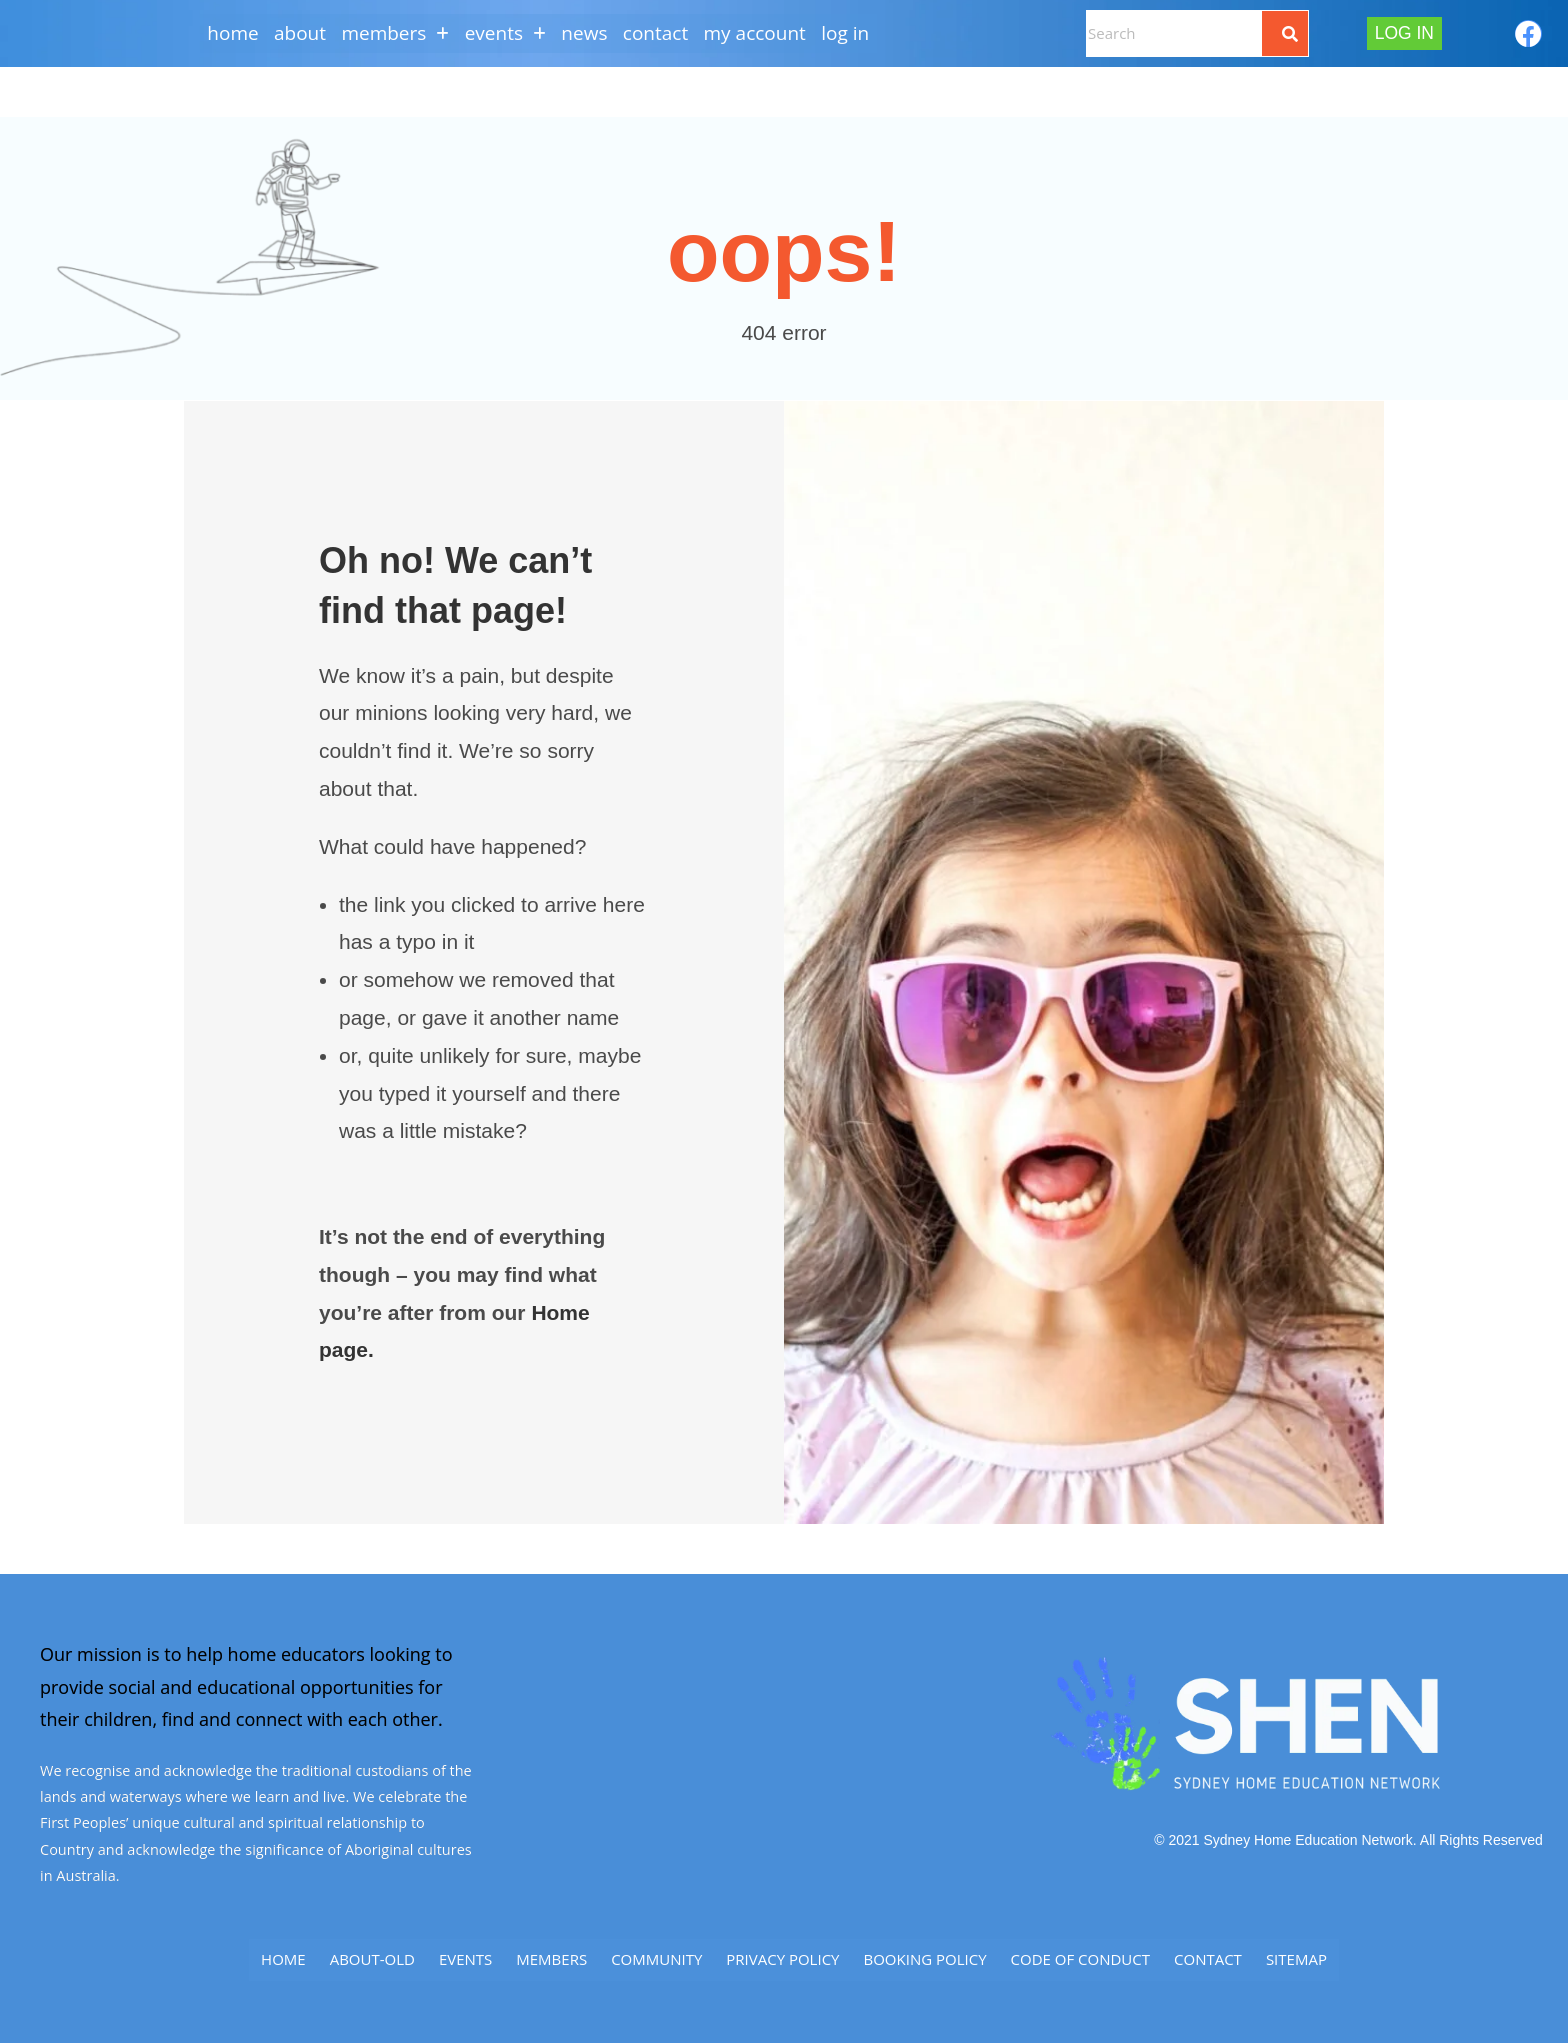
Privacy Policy (782, 1958)
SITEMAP (1296, 1958)
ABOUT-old (372, 1958)
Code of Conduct (1080, 1958)
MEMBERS (391, 33)
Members (551, 1958)
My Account (761, 33)
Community (656, 1958)
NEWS (586, 33)
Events (465, 1958)
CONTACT (659, 33)
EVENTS (503, 33)
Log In (854, 33)
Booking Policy (924, 1958)
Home (223, 33)
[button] (391, 33)
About (293, 33)
